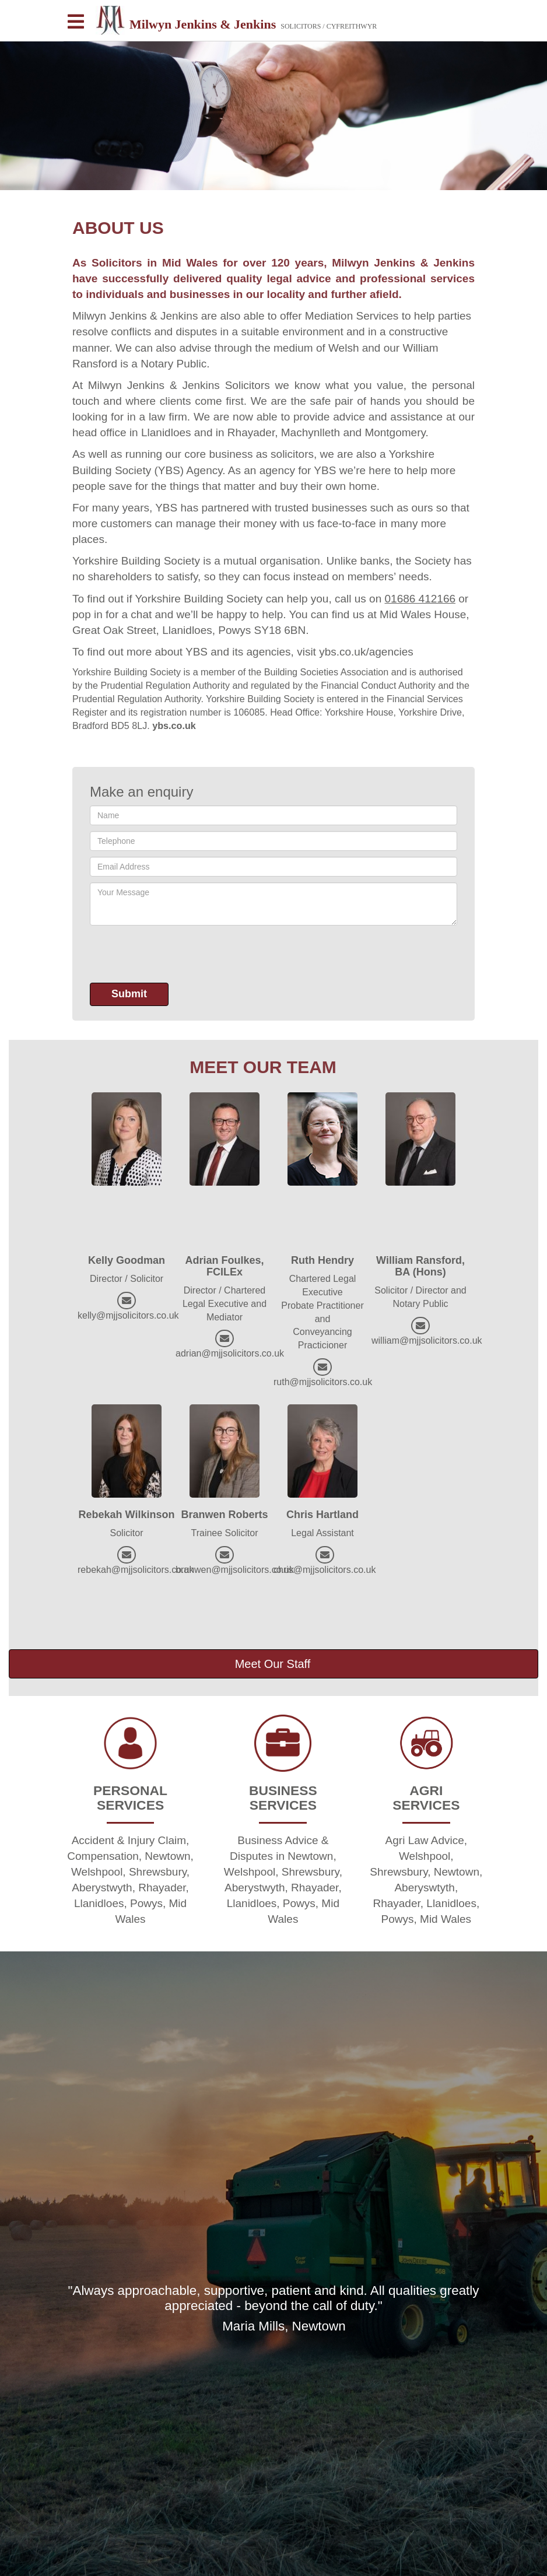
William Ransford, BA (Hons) (420, 1266)
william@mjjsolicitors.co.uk (426, 1340)
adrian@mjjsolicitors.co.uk (230, 1353)
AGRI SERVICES (426, 1798)
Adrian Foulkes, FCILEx (224, 1266)
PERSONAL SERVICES (130, 1798)
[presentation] (178, 954)
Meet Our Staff (273, 1663)
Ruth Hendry (322, 1260)
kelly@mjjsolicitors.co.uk (128, 1315)
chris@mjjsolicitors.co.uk (325, 1570)
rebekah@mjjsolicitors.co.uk (136, 1570)
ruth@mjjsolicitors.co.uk (323, 1382)
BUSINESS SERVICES (283, 1798)
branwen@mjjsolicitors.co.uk (235, 1570)
